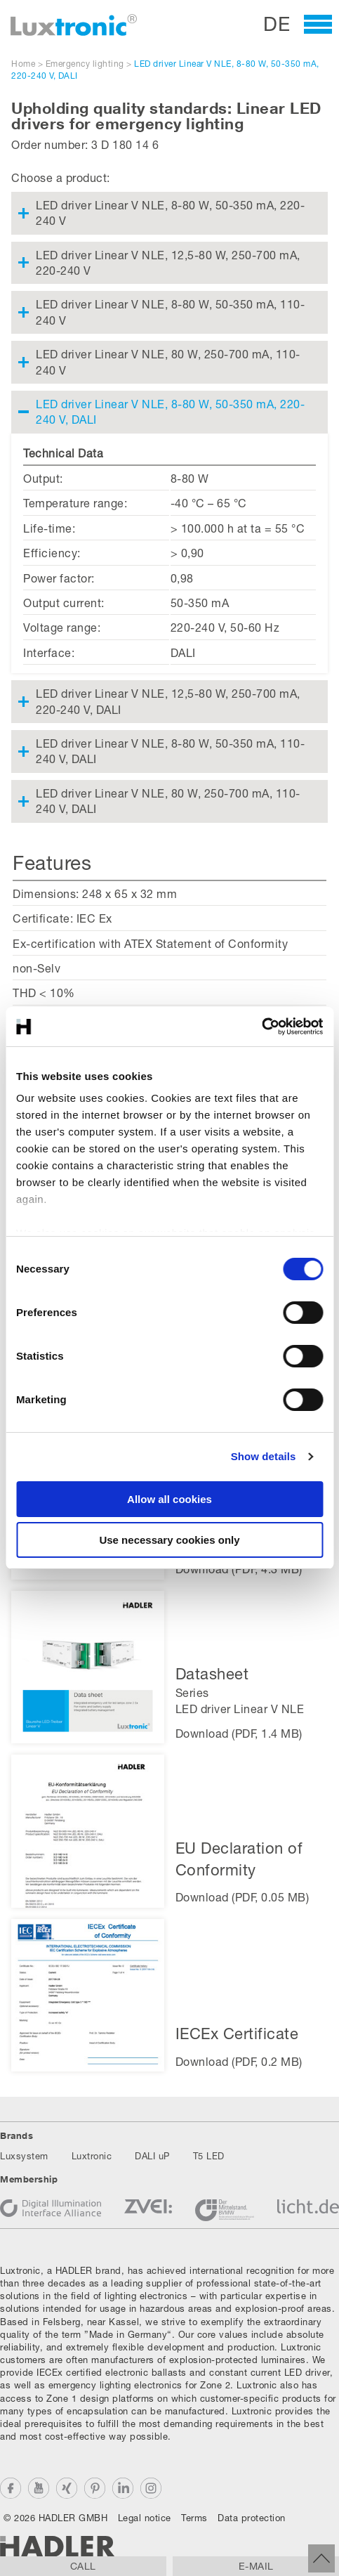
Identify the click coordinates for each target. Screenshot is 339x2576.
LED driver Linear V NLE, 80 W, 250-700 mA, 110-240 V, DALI (168, 800)
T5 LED (209, 2155)
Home (23, 63)
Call (83, 2566)
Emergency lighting (85, 63)
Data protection (252, 2517)
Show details (263, 1456)
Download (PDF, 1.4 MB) (239, 1733)
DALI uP (152, 2155)
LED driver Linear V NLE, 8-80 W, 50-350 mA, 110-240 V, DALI (170, 750)
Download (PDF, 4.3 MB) (239, 1568)
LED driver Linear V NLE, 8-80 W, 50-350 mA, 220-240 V (170, 212)
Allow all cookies (169, 1499)
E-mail (256, 2566)
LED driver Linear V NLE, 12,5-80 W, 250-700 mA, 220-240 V (168, 262)
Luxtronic (92, 2155)
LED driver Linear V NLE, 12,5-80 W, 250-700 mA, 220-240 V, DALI (168, 701)
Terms (194, 2517)
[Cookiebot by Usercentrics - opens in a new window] (261, 1026)
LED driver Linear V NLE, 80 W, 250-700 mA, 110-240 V (168, 361)
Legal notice (144, 2517)
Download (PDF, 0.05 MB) (242, 1897)
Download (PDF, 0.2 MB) (239, 2061)
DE (276, 23)
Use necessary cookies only (169, 1540)
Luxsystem (24, 2155)
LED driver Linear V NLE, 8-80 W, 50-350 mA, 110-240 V (170, 311)
